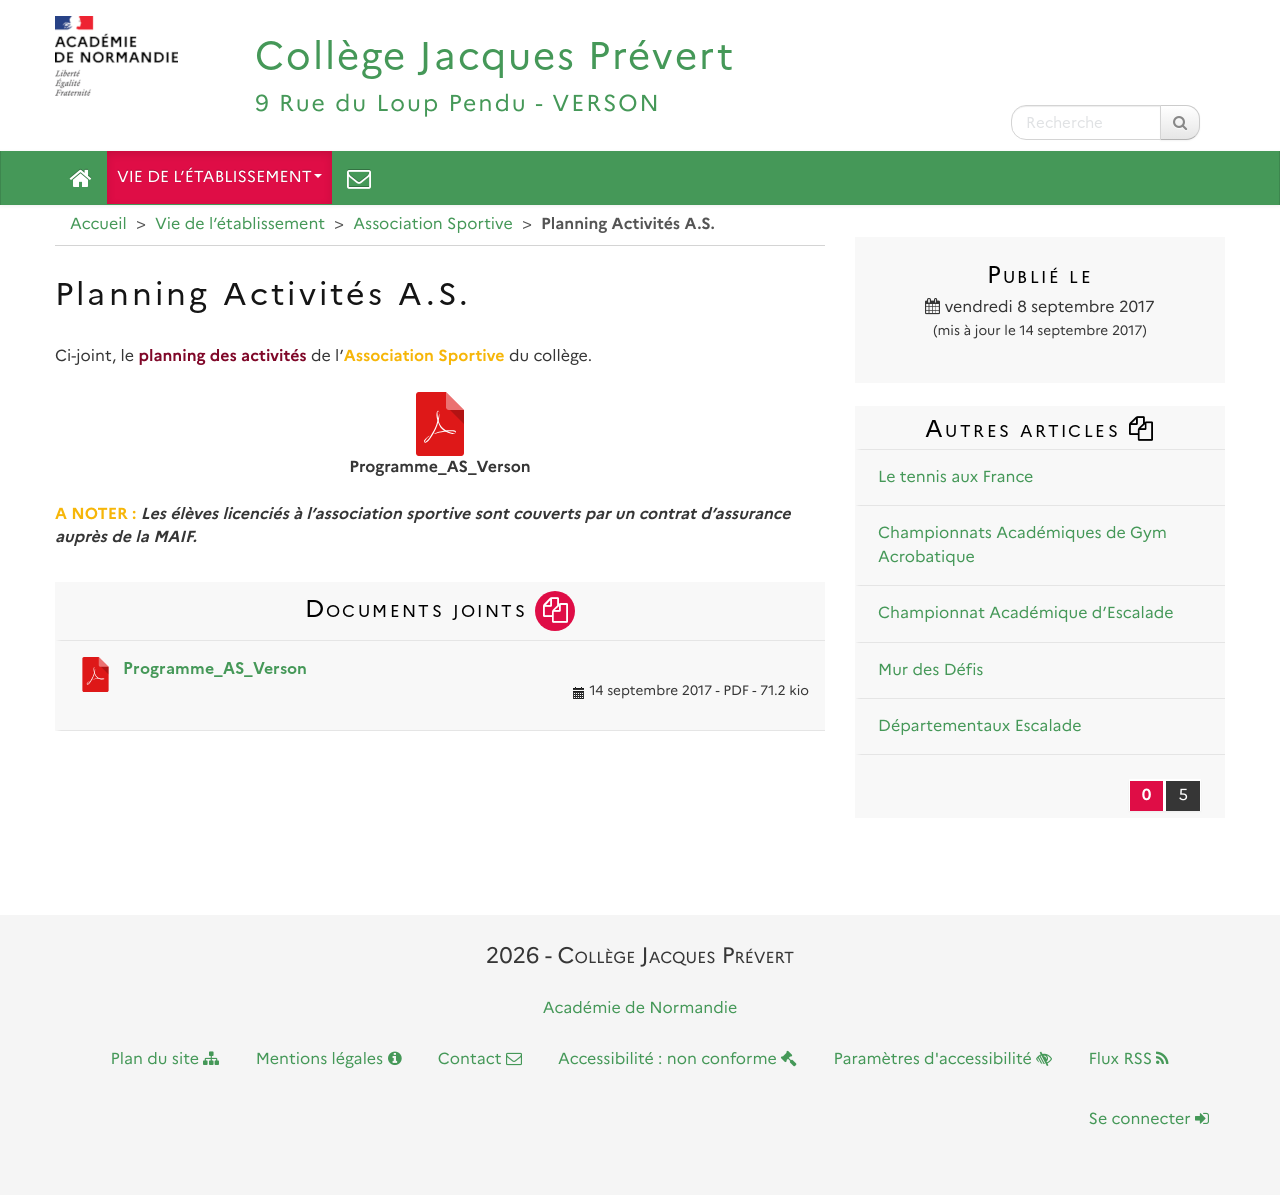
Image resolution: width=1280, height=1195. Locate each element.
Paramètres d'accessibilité (943, 1059)
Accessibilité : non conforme (677, 1059)
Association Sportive (433, 224)
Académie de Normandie (640, 1008)
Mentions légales (329, 1059)
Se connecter (1149, 1119)
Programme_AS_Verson (215, 668)
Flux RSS (1128, 1059)
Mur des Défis (930, 670)
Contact (480, 1059)
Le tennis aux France (955, 477)
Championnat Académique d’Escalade (1026, 613)
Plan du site (165, 1059)
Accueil (98, 224)
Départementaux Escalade (980, 726)
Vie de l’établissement (219, 177)
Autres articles (1040, 428)
